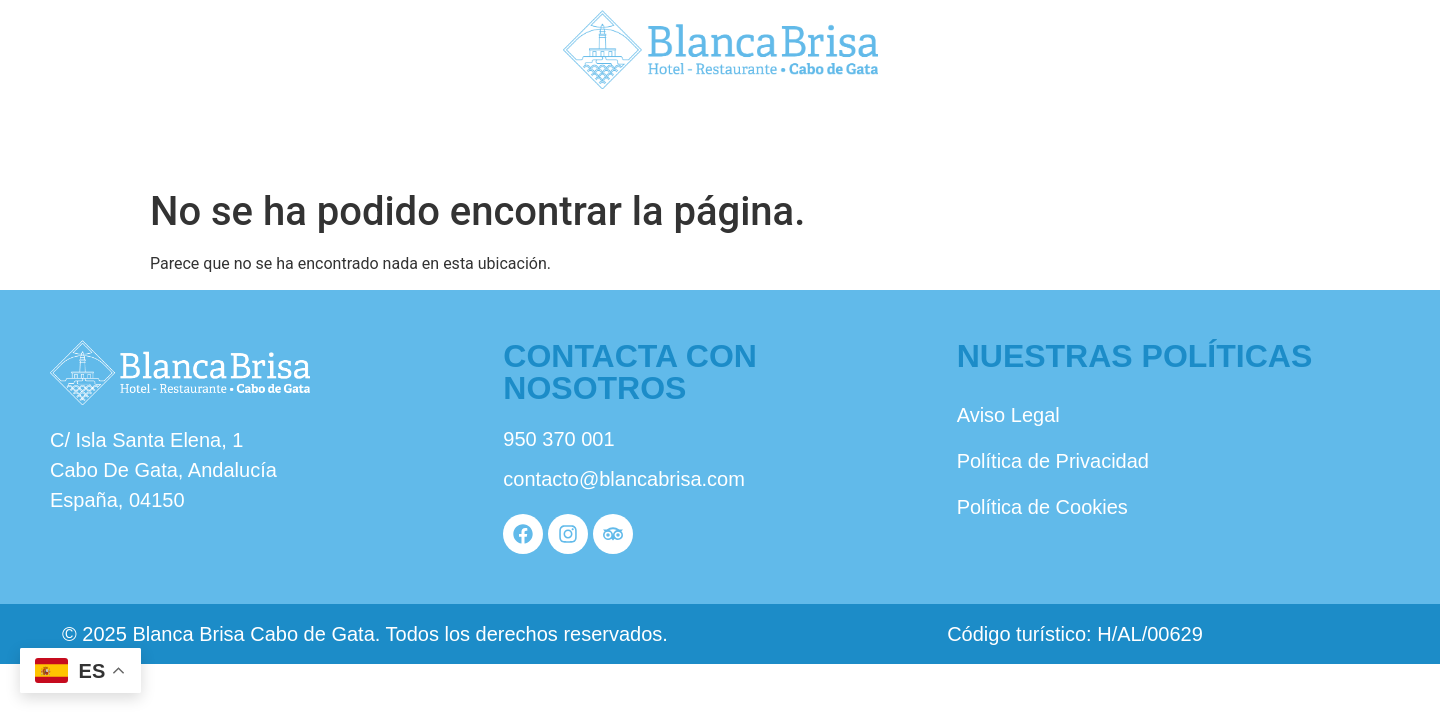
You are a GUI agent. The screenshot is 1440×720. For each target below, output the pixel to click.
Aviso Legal (1008, 415)
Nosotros (247, 137)
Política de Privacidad (1053, 461)
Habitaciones (719, 137)
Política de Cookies (1042, 507)
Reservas (1192, 137)
